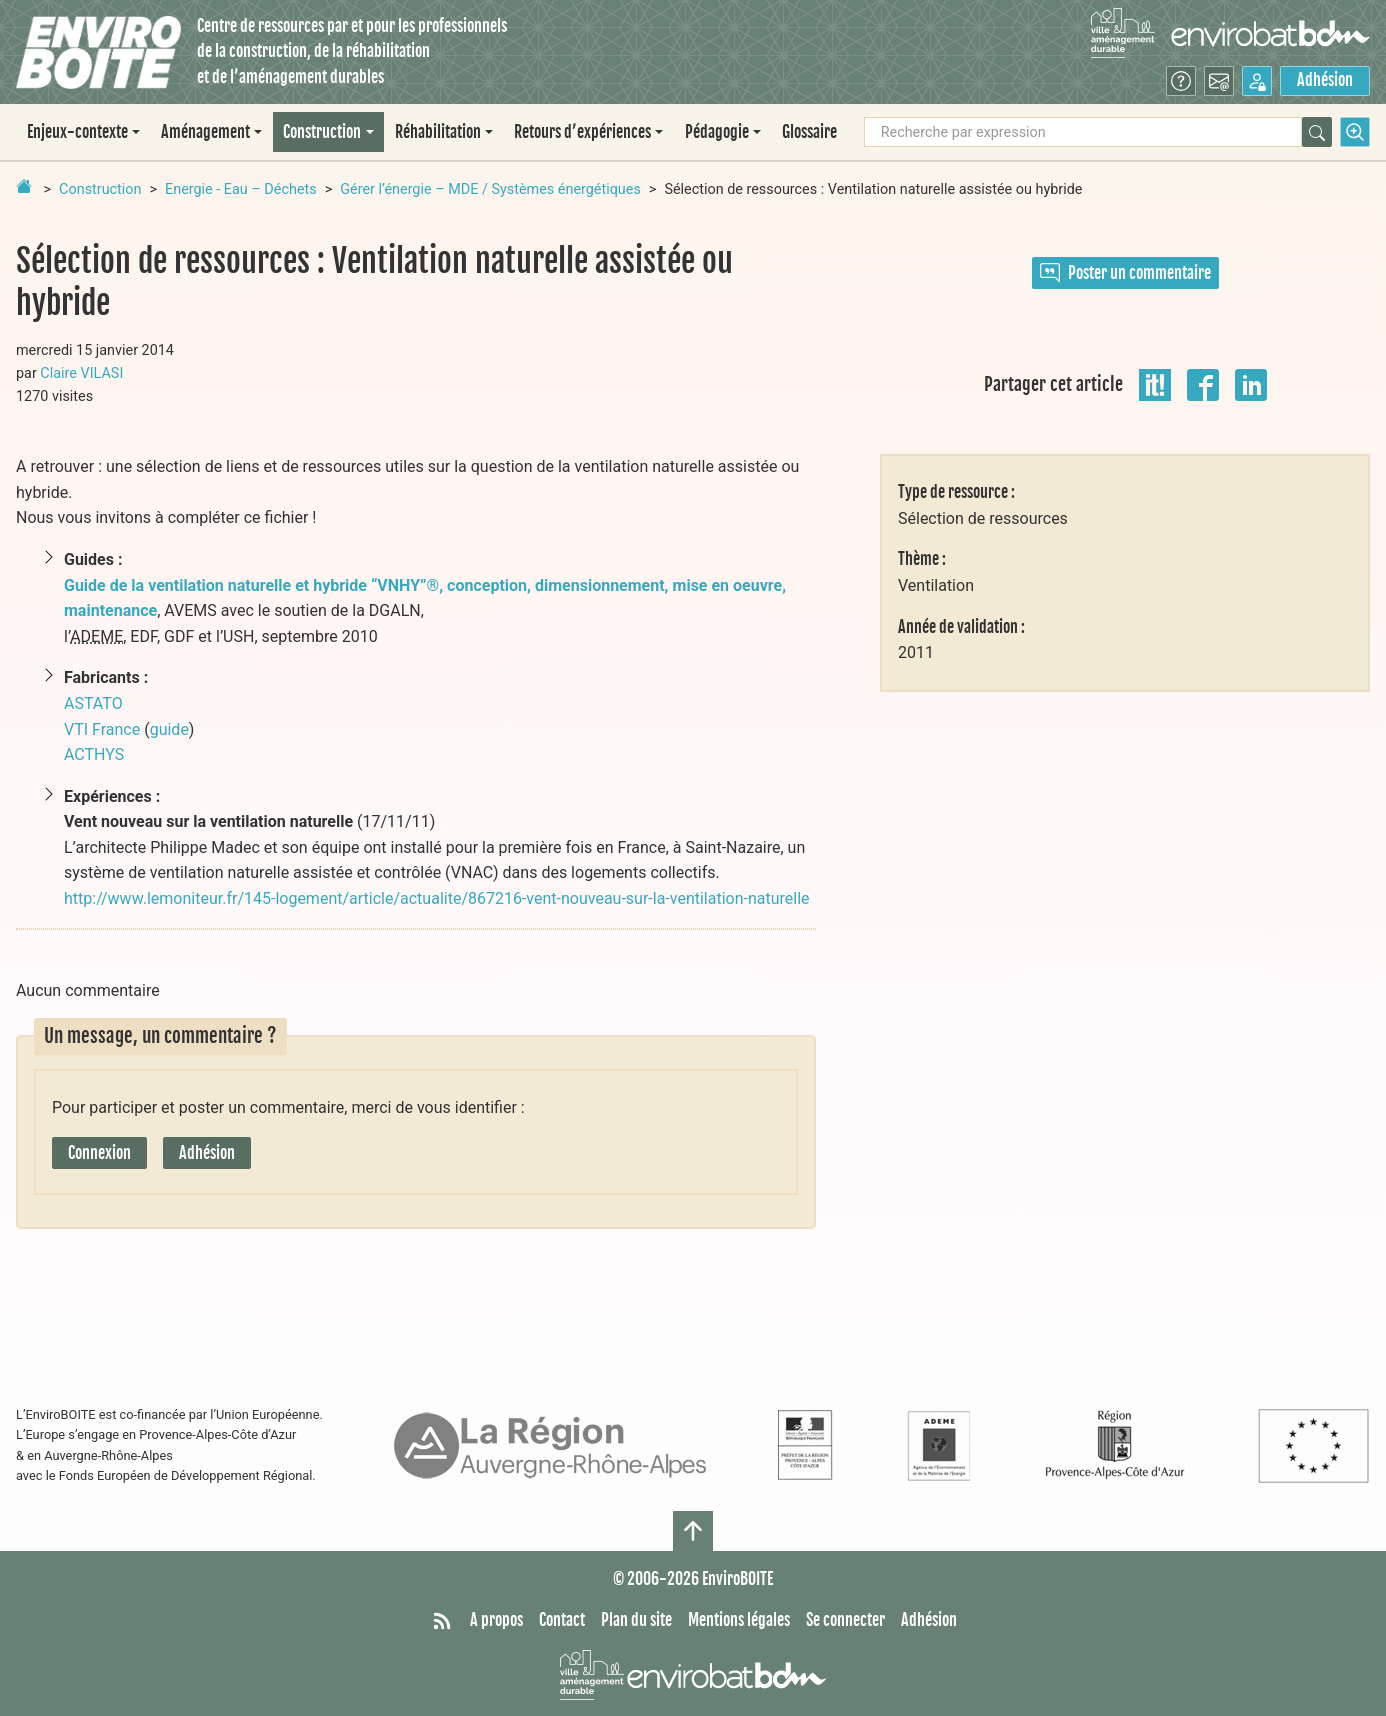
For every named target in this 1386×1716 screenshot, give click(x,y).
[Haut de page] (693, 1531)
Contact (562, 1620)
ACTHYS (94, 754)
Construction (100, 189)
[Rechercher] (1317, 132)
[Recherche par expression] (1083, 132)
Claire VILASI (81, 373)
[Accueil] (98, 52)
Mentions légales (739, 1620)
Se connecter (845, 1620)
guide (169, 729)
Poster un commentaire (1125, 273)
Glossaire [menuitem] (809, 132)
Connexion (99, 1153)
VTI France (102, 729)
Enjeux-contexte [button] (77, 132)
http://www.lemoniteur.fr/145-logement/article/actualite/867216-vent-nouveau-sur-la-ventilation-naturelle (437, 898)
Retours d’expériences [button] (582, 132)
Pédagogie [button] (717, 132)
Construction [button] (322, 132)
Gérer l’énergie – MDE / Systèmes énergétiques (490, 189)
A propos (496, 1620)
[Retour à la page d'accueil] (24, 186)
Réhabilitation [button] (438, 132)
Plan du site (636, 1620)
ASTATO (93, 703)
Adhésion (1325, 80)
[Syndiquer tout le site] (442, 1621)
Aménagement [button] (205, 132)
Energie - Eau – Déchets (241, 189)
